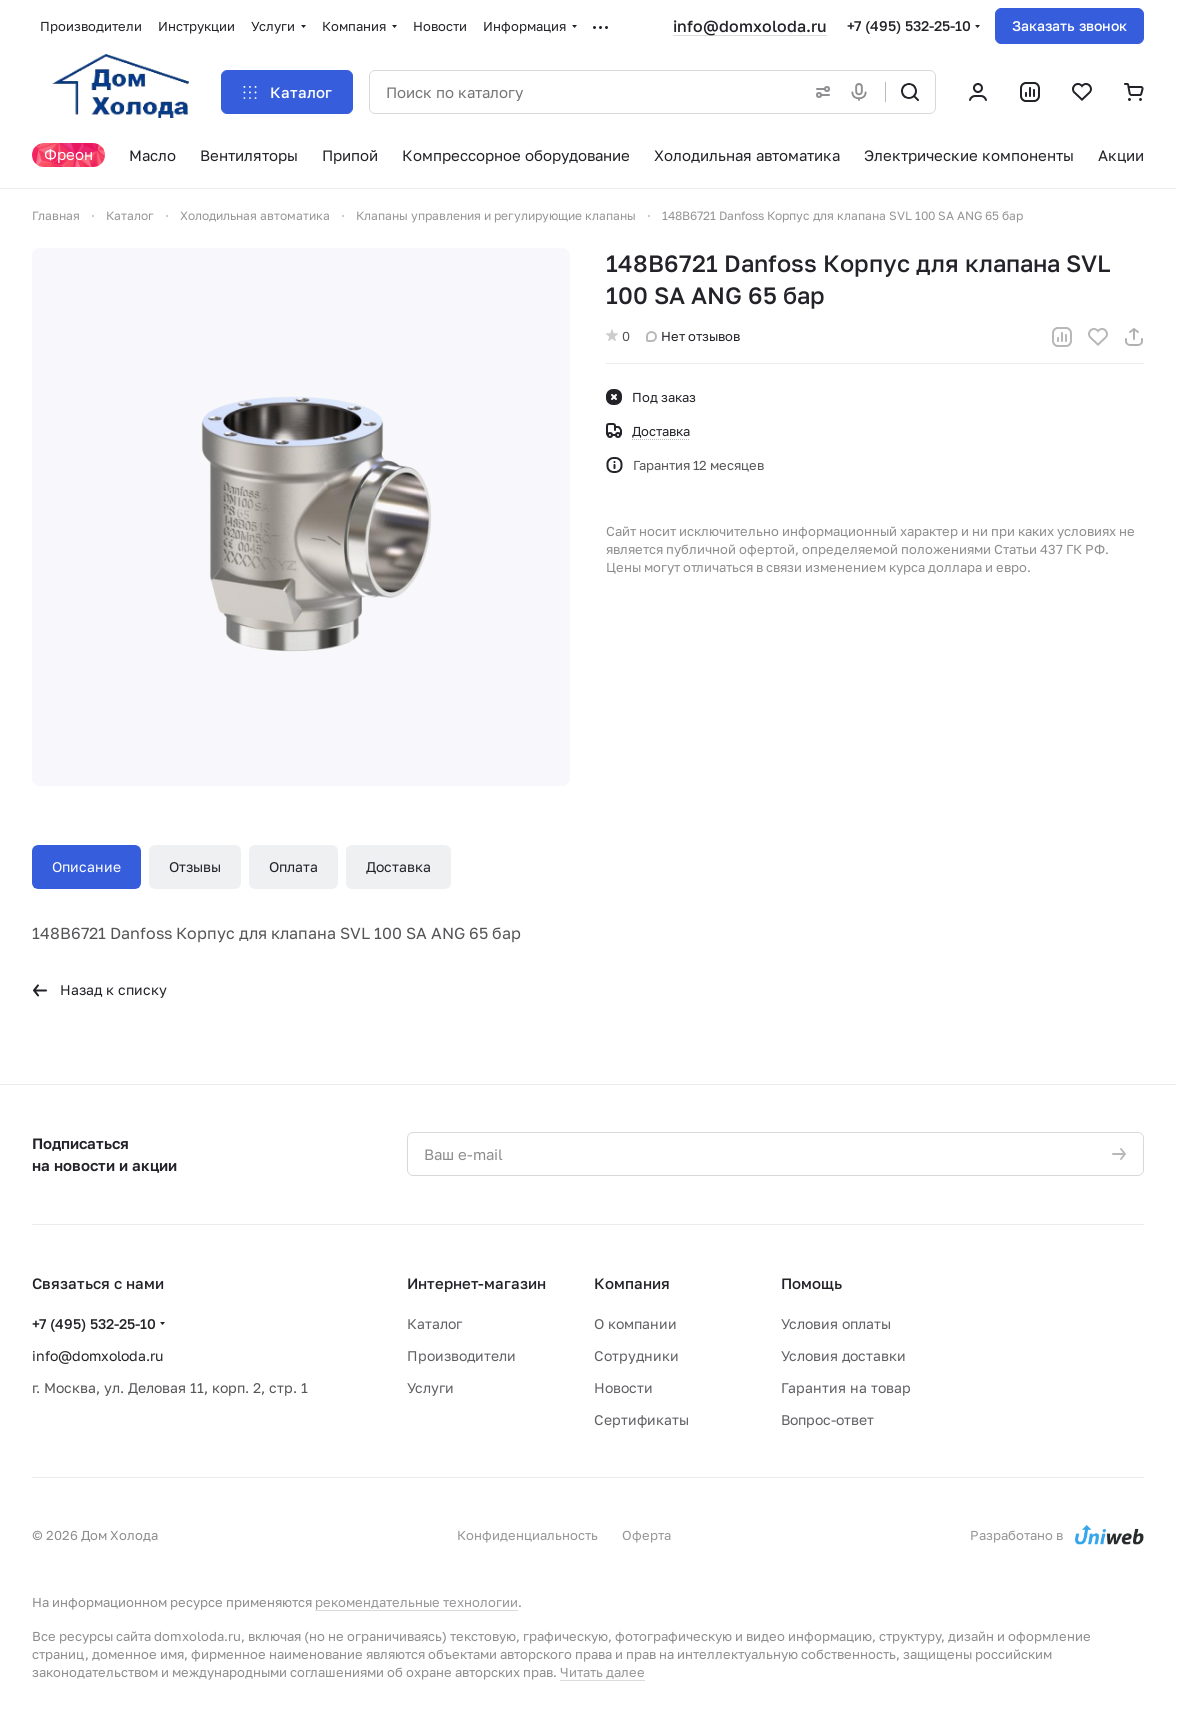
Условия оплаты (836, 1323)
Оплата (293, 866)
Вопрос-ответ (827, 1419)
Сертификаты (641, 1419)
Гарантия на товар (846, 1387)
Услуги (430, 1387)
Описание (86, 866)
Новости (623, 1387)
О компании (635, 1323)
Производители (461, 1355)
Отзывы (195, 866)
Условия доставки (843, 1355)
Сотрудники (636, 1355)
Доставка (398, 866)
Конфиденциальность (527, 1535)
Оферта (646, 1535)
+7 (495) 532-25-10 (909, 25)
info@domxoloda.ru (750, 26)
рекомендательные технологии (416, 1602)
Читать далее (602, 1672)
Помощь (811, 1283)
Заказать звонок (1069, 25)
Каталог (434, 1323)
